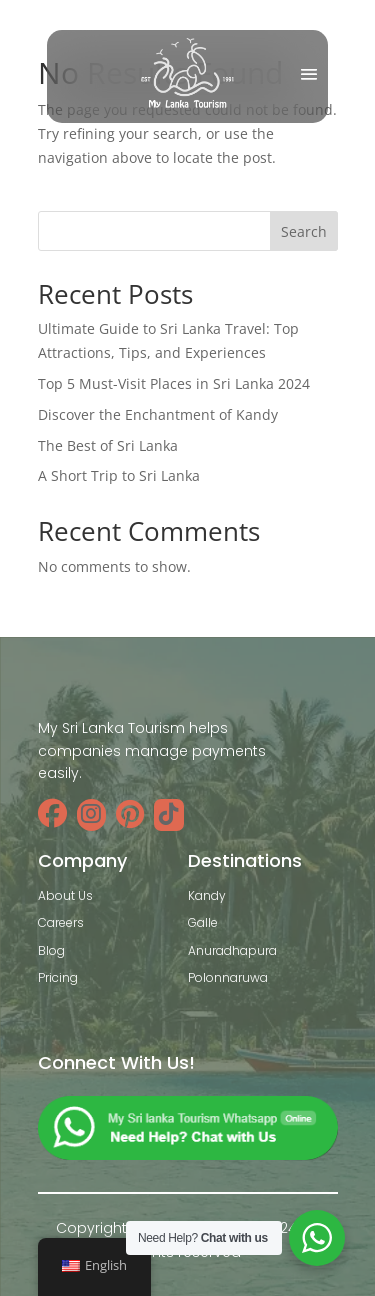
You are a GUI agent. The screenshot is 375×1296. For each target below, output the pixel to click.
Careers (61, 922)
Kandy (207, 895)
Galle (203, 922)
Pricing (58, 977)
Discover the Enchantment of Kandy (158, 414)
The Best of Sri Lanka (108, 445)
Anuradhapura (232, 950)
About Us (65, 895)
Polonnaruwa (228, 977)
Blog (51, 950)
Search (304, 231)
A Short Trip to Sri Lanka (119, 475)
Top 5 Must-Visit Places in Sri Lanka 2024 (174, 383)
